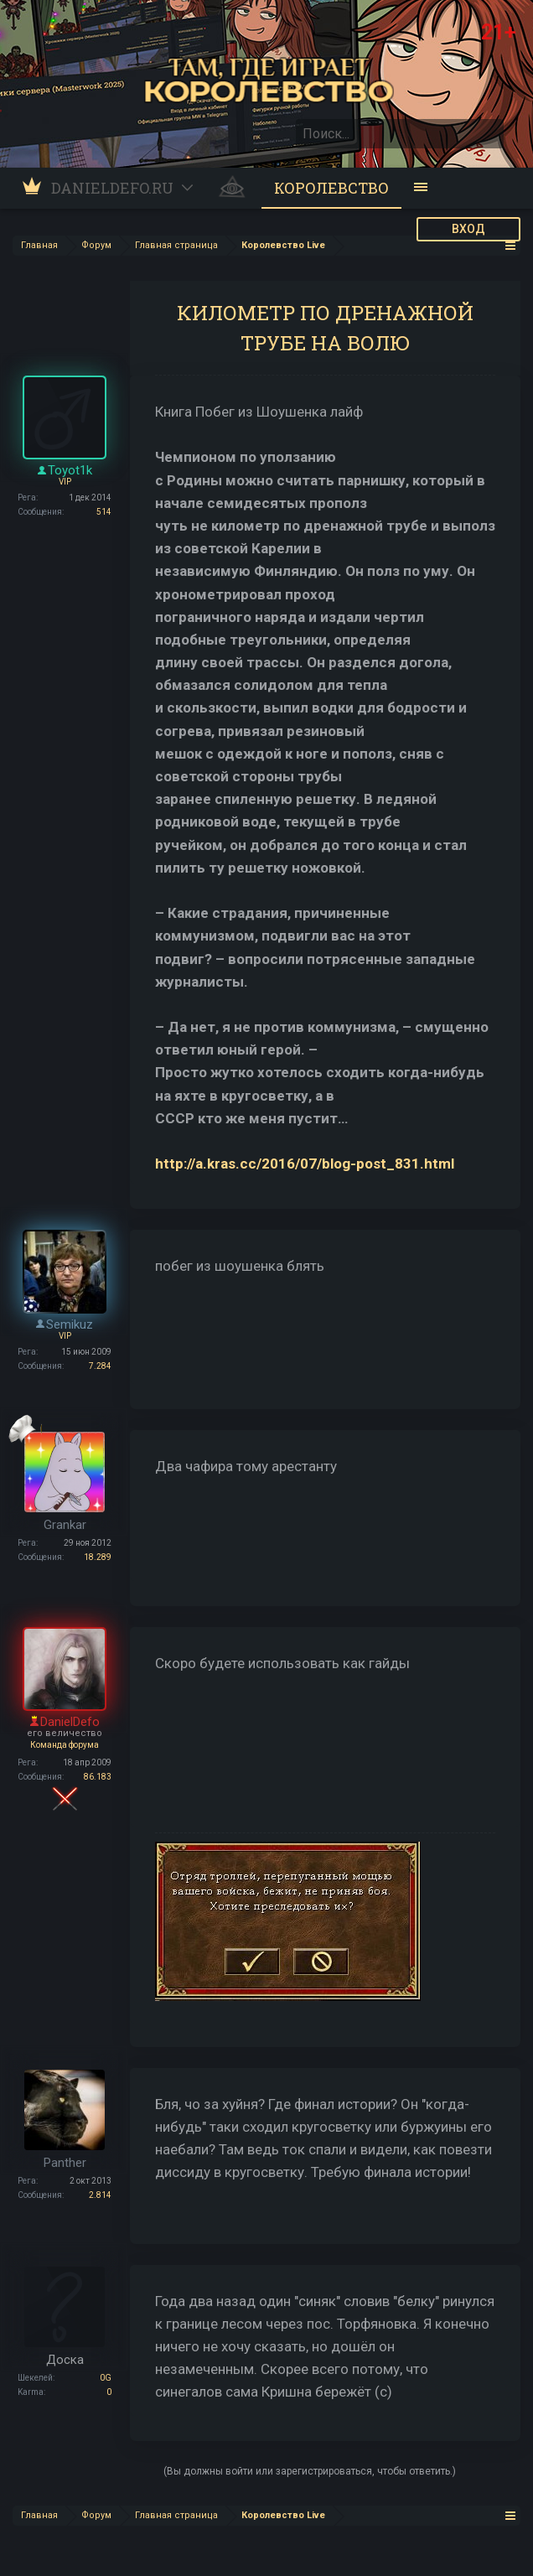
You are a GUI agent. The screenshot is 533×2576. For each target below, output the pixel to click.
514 (103, 511)
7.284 (100, 1366)
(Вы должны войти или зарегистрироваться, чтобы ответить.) (309, 2471)
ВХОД (468, 229)
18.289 (97, 1557)
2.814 (100, 2195)
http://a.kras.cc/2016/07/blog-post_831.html (304, 1163)
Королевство (331, 188)
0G (105, 2377)
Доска (65, 2359)
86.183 (97, 1776)
